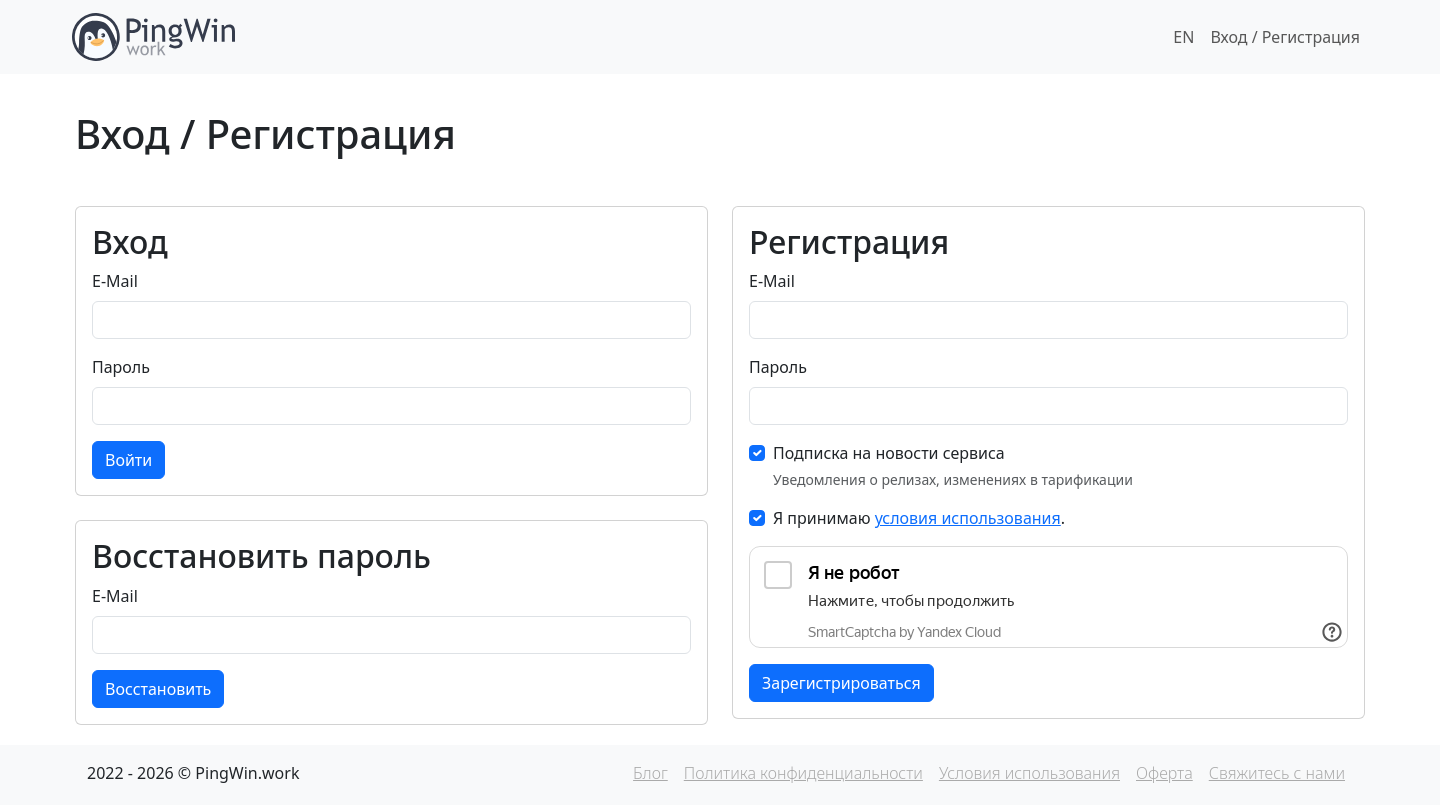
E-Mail (115, 281)
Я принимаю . (919, 518)
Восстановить (158, 689)
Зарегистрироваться (841, 683)
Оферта (1164, 773)
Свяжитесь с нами (1277, 773)
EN (1183, 37)
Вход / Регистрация (1285, 37)
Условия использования (1029, 773)
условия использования (968, 518)
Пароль (121, 367)
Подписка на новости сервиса (889, 453)
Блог (650, 773)
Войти (128, 460)
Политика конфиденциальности (803, 773)
